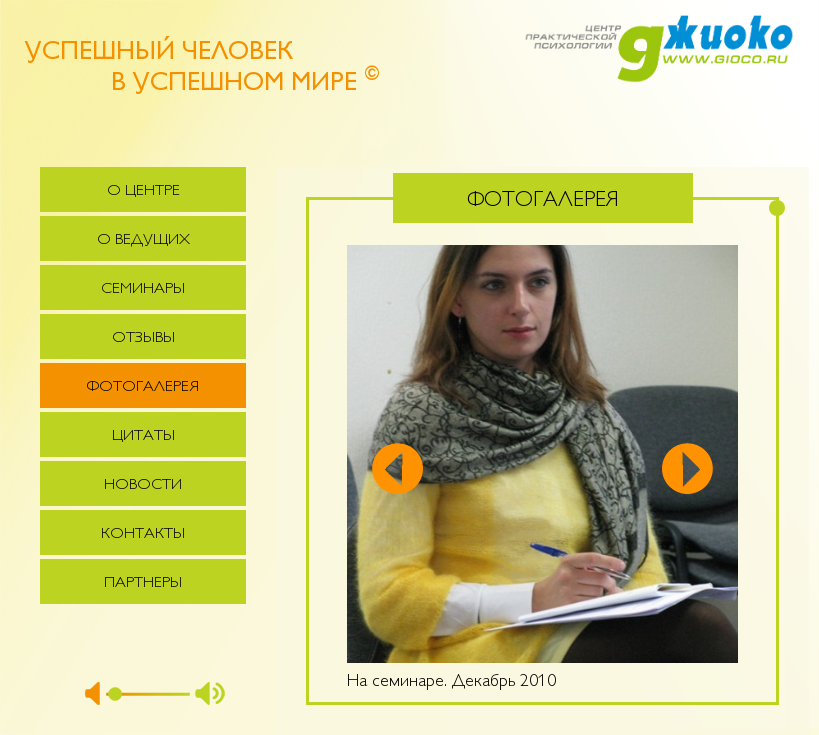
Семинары (143, 289)
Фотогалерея (143, 387)
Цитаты (143, 436)
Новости (143, 485)
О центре (143, 191)
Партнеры (143, 583)
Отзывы (143, 338)
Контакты (143, 534)
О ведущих (143, 240)
